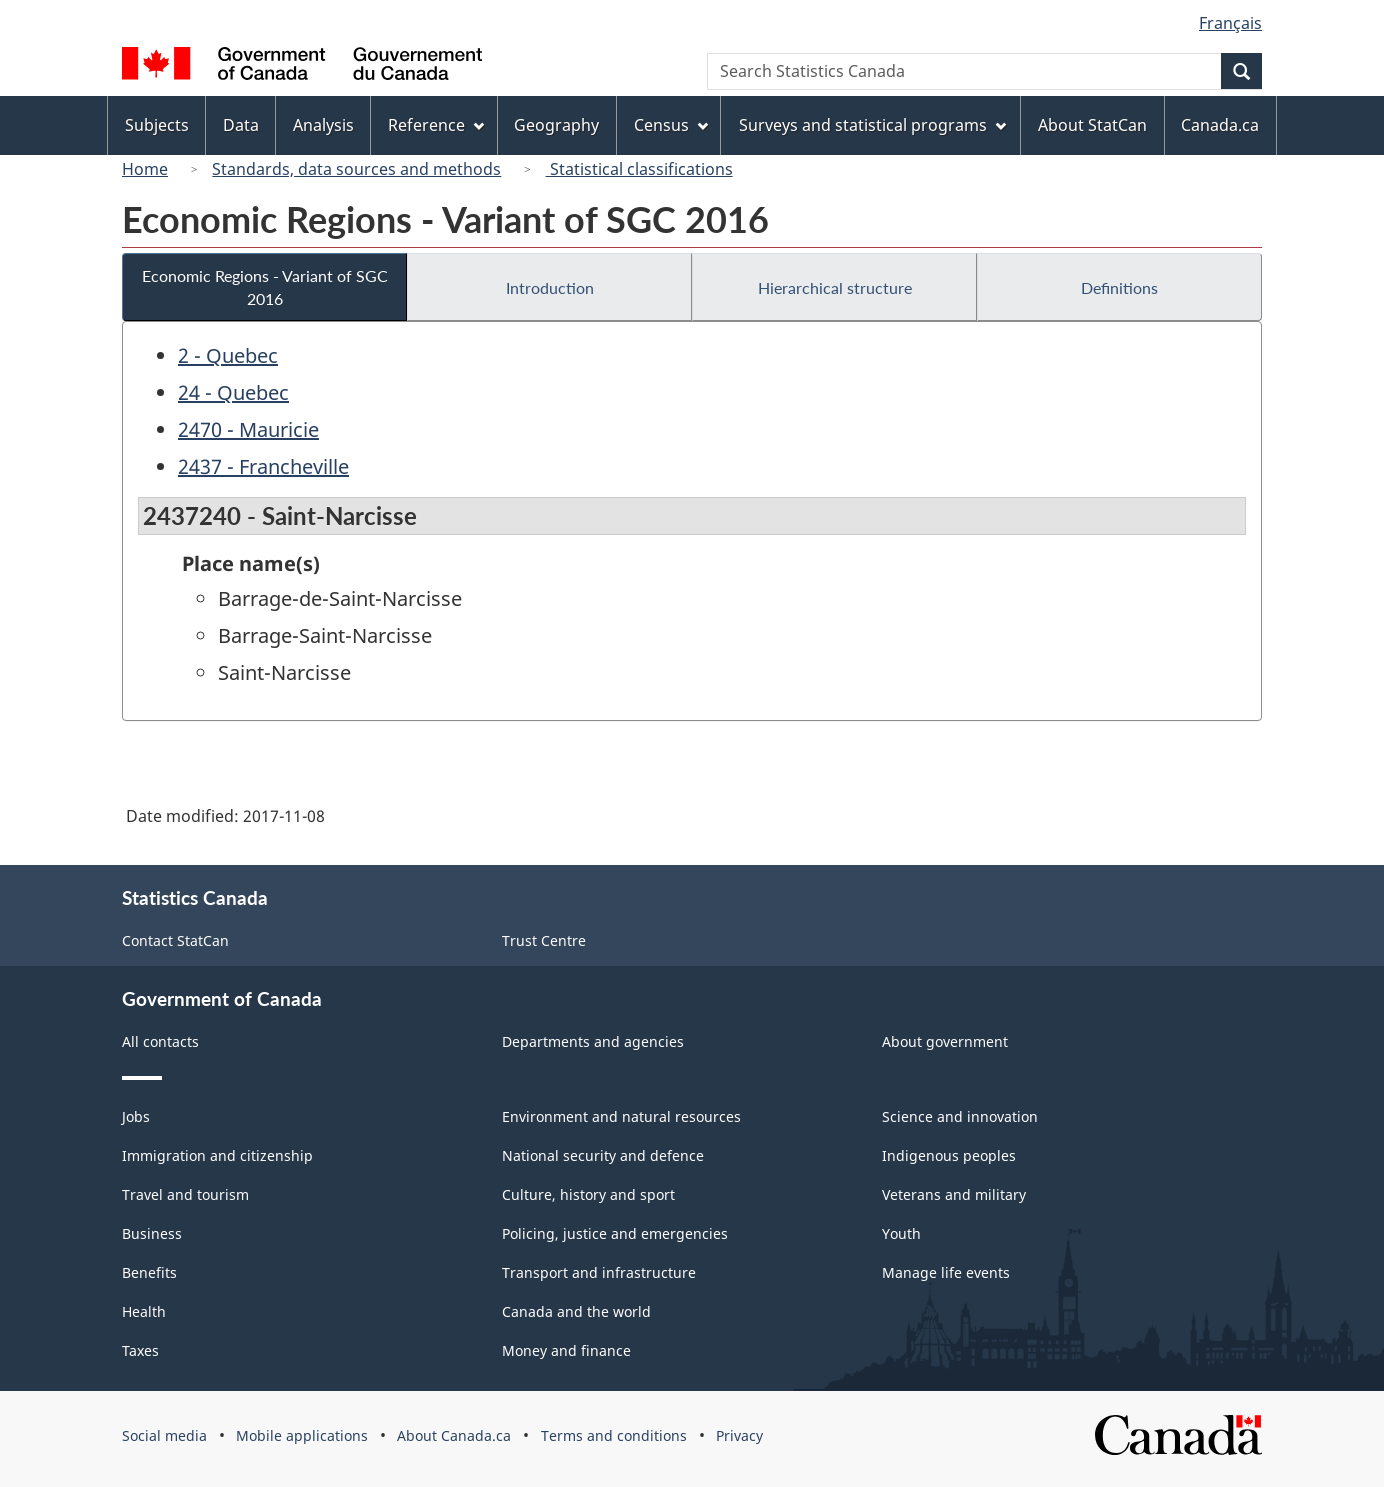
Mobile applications (302, 1435)
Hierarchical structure (835, 287)
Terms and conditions (614, 1435)
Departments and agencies (593, 1041)
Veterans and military (954, 1194)
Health (144, 1311)
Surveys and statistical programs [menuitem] (872, 125)
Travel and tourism (185, 1194)
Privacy (739, 1435)
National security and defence (603, 1155)
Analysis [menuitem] (323, 125)
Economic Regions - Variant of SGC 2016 (265, 287)
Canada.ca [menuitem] (1220, 125)
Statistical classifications (639, 169)
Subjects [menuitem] (157, 125)
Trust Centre (544, 940)
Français (1230, 23)
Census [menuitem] (671, 125)
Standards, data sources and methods (356, 169)
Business (152, 1233)
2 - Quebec (228, 355)
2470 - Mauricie (248, 429)
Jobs (136, 1116)
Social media (164, 1435)
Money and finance (566, 1350)
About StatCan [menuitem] (1092, 125)
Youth (901, 1233)
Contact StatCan (175, 940)
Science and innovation (960, 1116)
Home (145, 169)
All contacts (160, 1041)
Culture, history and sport (588, 1194)
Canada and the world (576, 1311)
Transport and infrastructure (599, 1272)
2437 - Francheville (263, 466)
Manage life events (946, 1272)
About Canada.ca (454, 1435)
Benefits (149, 1272)
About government (945, 1041)
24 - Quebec (233, 392)
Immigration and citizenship (217, 1155)
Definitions (1119, 287)
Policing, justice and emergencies (615, 1233)
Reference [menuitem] (436, 125)
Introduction (550, 287)
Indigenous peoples (949, 1155)
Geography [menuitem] (556, 125)
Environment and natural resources (621, 1116)
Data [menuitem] (241, 125)
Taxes (140, 1350)
